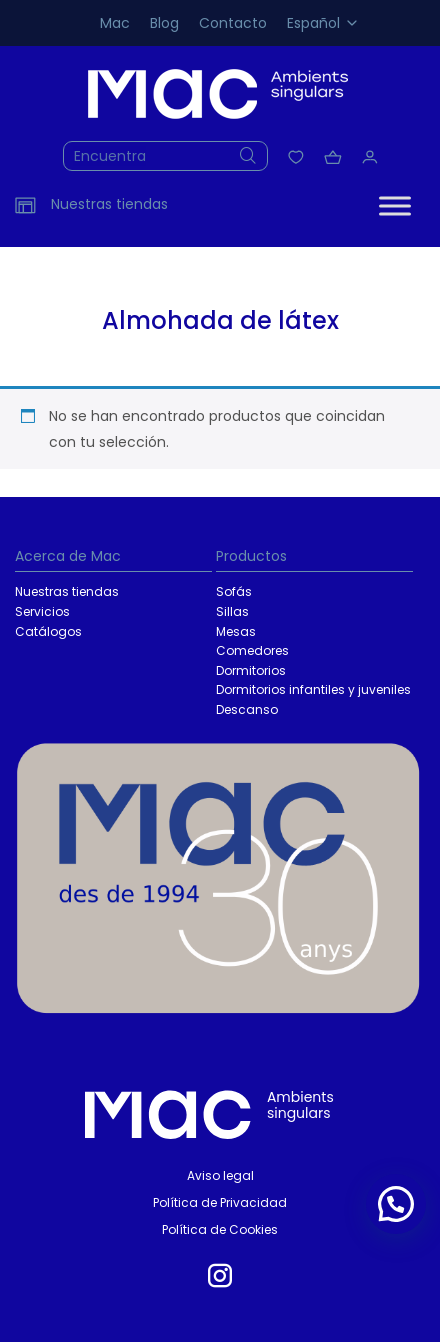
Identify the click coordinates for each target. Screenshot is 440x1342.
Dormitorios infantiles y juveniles (313, 689)
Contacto (233, 23)
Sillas (232, 611)
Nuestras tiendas (67, 591)
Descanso (247, 709)
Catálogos (48, 631)
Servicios (42, 611)
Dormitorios (251, 670)
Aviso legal (220, 1175)
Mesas (236, 631)
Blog (164, 23)
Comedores (252, 650)
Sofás (234, 591)
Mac (115, 23)
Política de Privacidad (220, 1202)
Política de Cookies (220, 1229)
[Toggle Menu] (395, 205)
